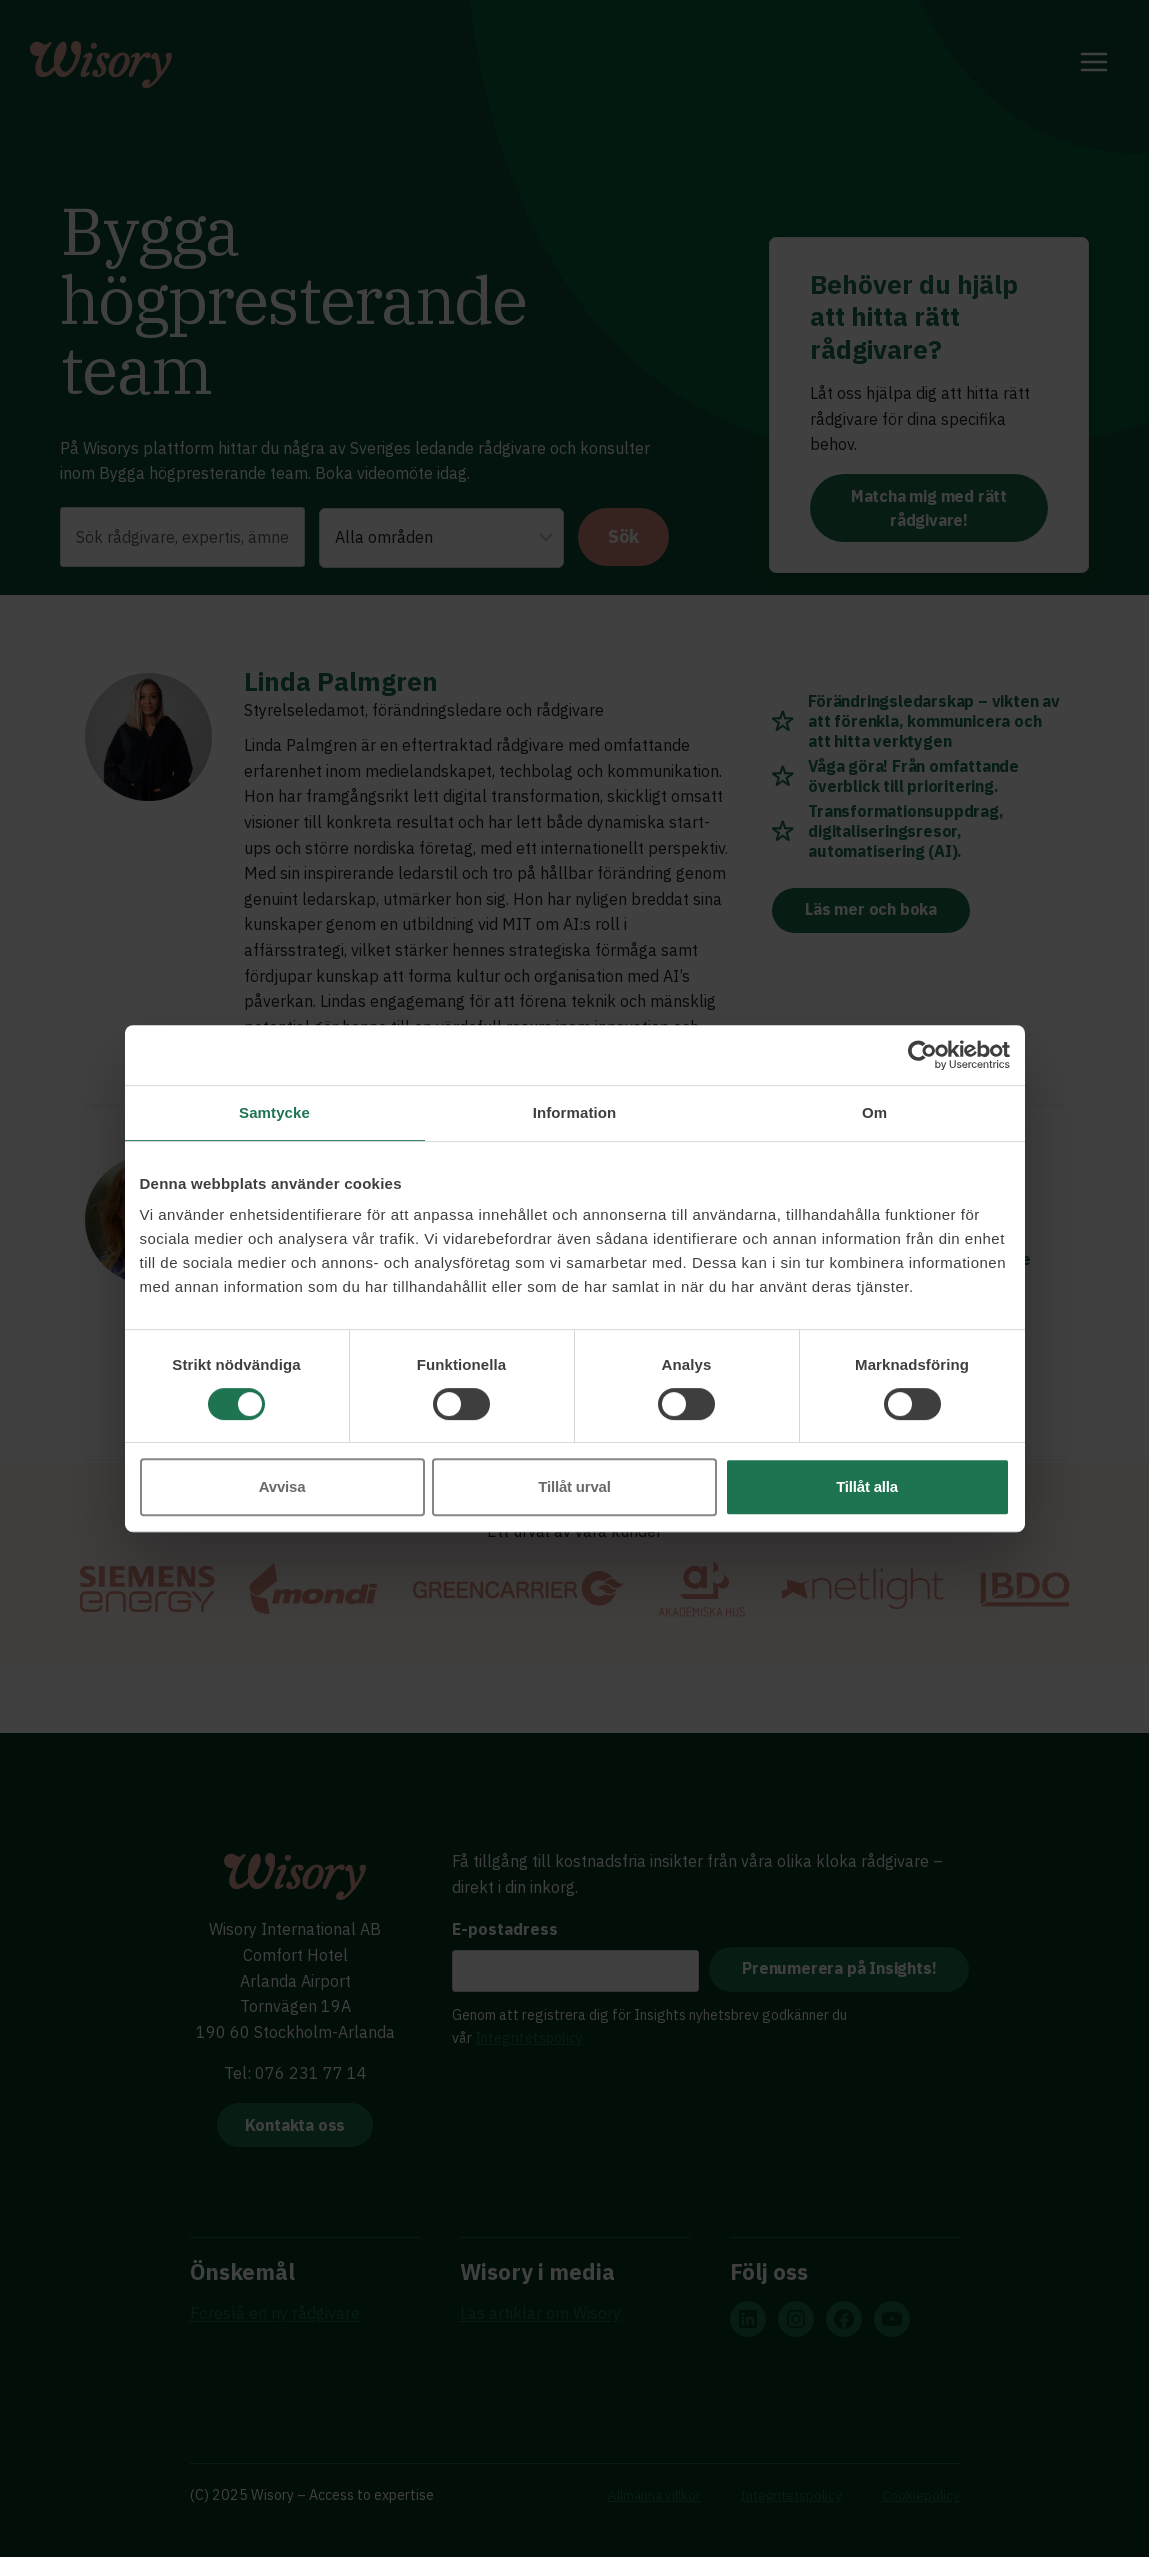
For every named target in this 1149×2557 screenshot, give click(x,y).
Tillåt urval (574, 1486)
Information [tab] (575, 1112)
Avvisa (282, 1486)
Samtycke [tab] (274, 1112)
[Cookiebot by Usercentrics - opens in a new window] (922, 1055)
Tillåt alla (867, 1486)
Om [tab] (874, 1112)
